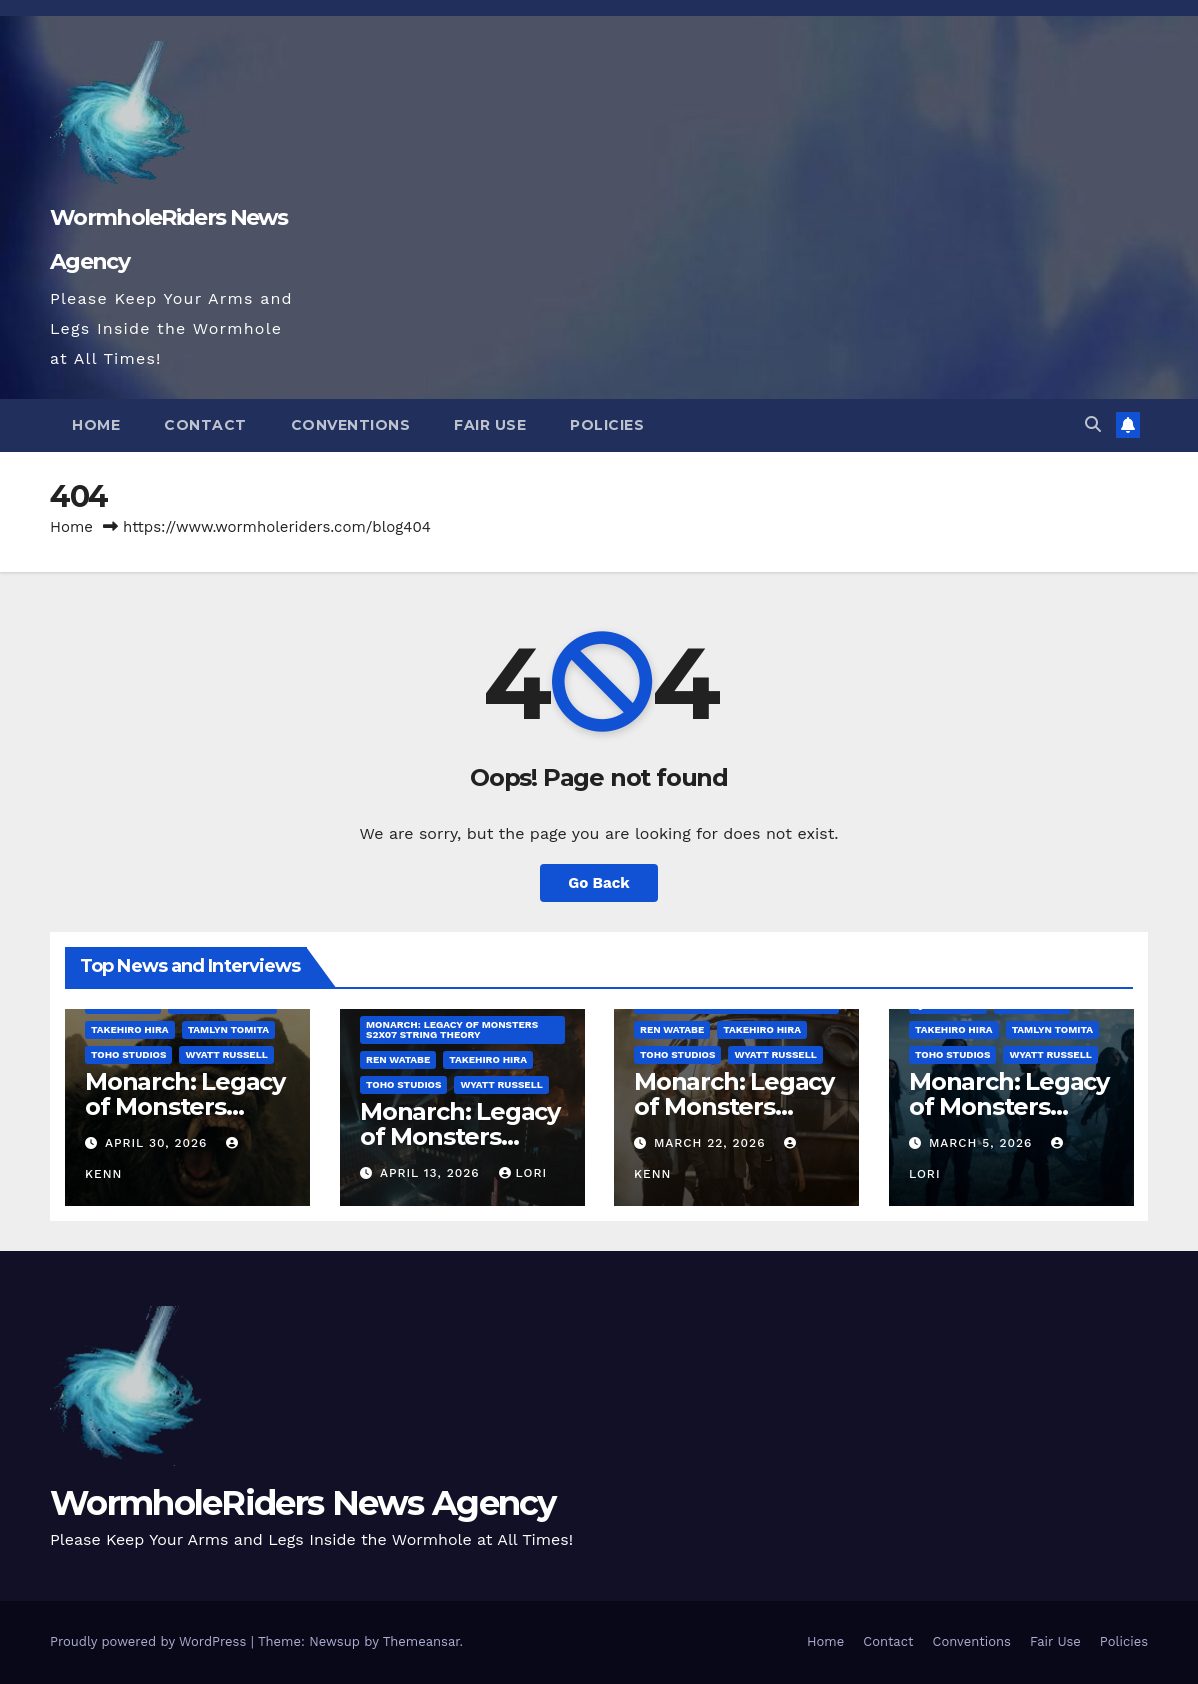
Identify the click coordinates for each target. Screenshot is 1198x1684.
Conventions (351, 425)
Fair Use (490, 425)
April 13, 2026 (431, 1173)
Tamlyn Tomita (228, 1030)
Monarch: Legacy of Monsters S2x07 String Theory (451, 1030)
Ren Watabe (397, 1060)
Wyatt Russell (226, 1055)
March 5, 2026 (982, 1143)
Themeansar (421, 1641)
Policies (607, 425)
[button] (1093, 424)
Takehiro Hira (130, 1030)
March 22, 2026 (712, 1143)
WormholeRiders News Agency (303, 1503)
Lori (522, 1173)
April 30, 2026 (158, 1143)
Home (96, 425)
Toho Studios (128, 1055)
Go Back (599, 883)
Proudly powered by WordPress (150, 1641)
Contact (205, 425)
